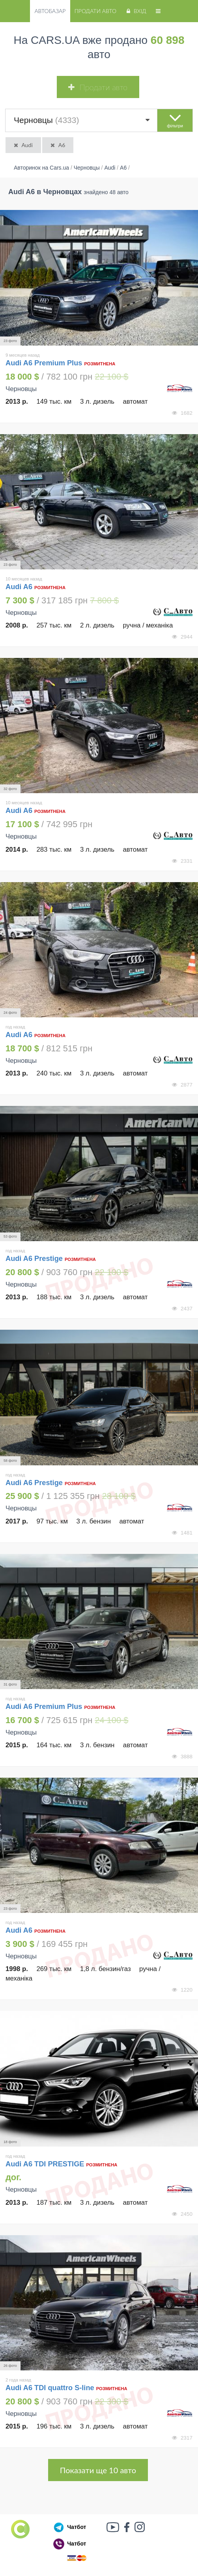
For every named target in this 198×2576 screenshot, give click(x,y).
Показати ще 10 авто (98, 2470)
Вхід (135, 11)
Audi (23, 145)
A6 (57, 145)
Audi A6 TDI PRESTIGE (45, 2164)
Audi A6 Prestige (34, 1258)
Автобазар (49, 11)
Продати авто (95, 11)
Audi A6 (20, 587)
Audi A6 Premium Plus (44, 363)
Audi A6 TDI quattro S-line (50, 2388)
